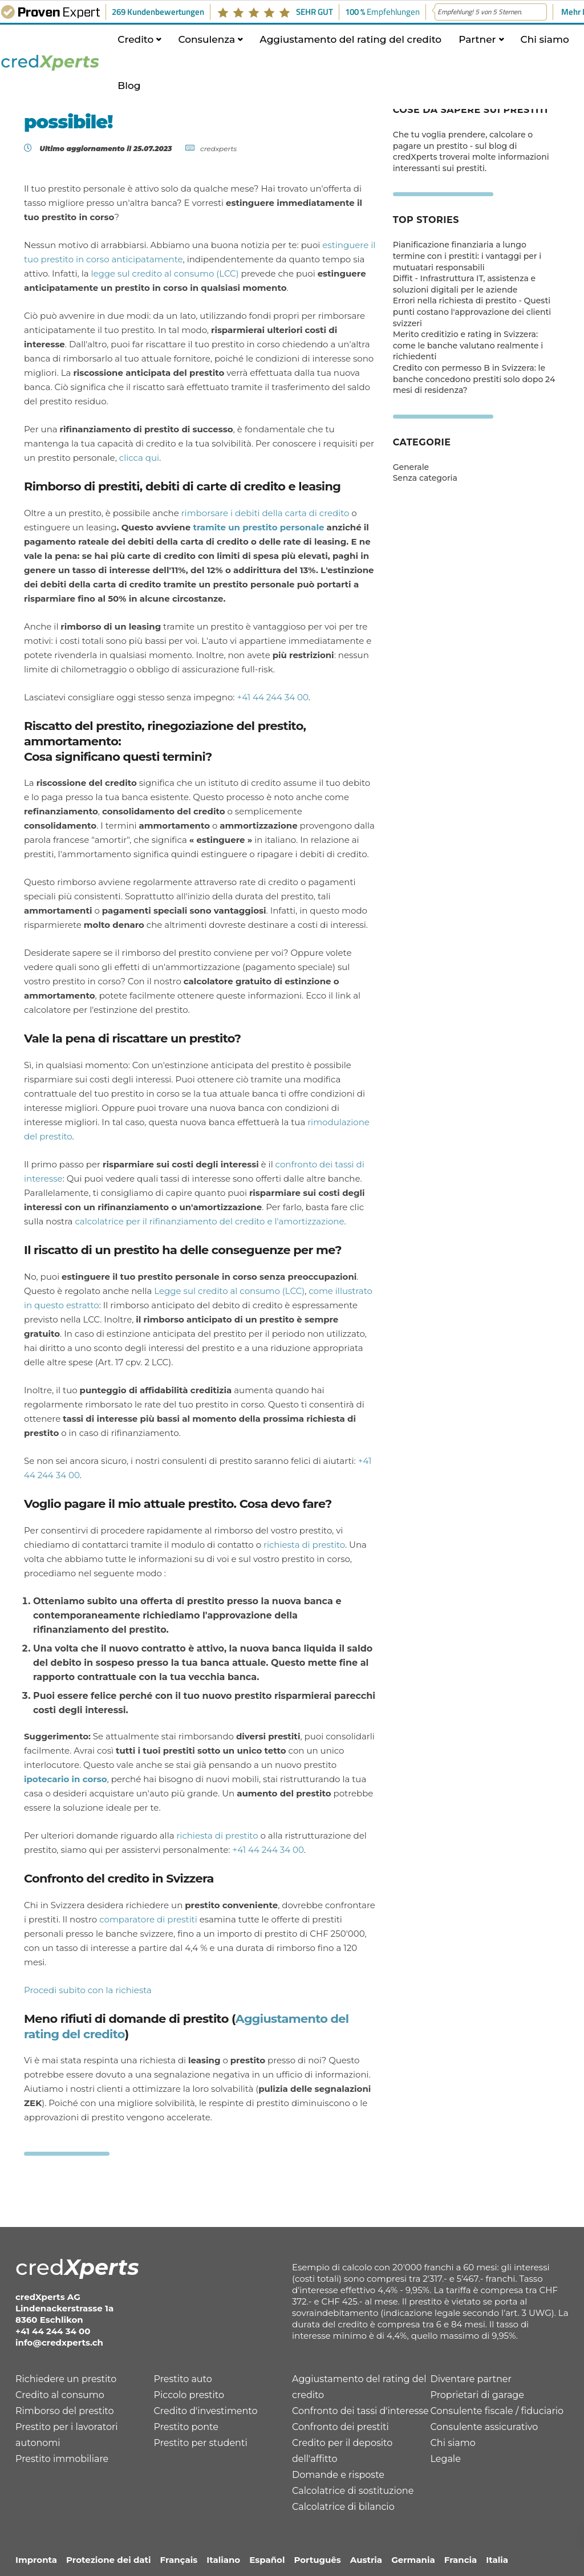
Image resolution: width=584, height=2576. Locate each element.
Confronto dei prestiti (340, 2426)
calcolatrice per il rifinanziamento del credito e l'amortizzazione (209, 1221)
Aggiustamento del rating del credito (350, 47)
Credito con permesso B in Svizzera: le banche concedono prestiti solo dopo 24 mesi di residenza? (474, 379)
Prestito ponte (186, 2426)
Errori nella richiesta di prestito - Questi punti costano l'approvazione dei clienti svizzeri (472, 311)
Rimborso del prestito (64, 2410)
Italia (497, 2559)
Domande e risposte (338, 2474)
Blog (128, 93)
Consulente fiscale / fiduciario (497, 2410)
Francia (460, 2559)
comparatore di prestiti (148, 1919)
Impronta (36, 2559)
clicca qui (139, 457)
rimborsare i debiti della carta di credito (265, 513)
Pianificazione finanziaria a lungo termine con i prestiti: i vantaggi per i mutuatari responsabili (467, 256)
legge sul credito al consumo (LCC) (164, 273)
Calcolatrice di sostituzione (352, 2490)
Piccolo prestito (189, 2395)
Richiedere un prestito (65, 2379)
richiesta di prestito (304, 1544)
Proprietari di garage (477, 2395)
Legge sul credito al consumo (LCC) (229, 1290)
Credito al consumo (59, 2395)
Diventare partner (471, 2379)
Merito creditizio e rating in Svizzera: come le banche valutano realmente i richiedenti (468, 345)
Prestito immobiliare (61, 2458)
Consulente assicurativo (484, 2426)
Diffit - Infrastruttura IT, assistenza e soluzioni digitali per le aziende (464, 284)
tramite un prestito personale (258, 527)
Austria (366, 2559)
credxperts (218, 148)
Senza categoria (425, 478)
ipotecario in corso (65, 1779)
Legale (446, 2458)
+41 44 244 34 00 (272, 697)
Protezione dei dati (108, 2559)
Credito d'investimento (206, 2410)
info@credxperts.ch (59, 2342)
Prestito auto (183, 2379)
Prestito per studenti (201, 2442)
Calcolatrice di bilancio (343, 2506)
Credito (135, 47)
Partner (477, 47)
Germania (413, 2559)
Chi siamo (545, 47)
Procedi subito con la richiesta (88, 1990)
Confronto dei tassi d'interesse (360, 2410)
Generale (411, 467)
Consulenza (206, 47)
